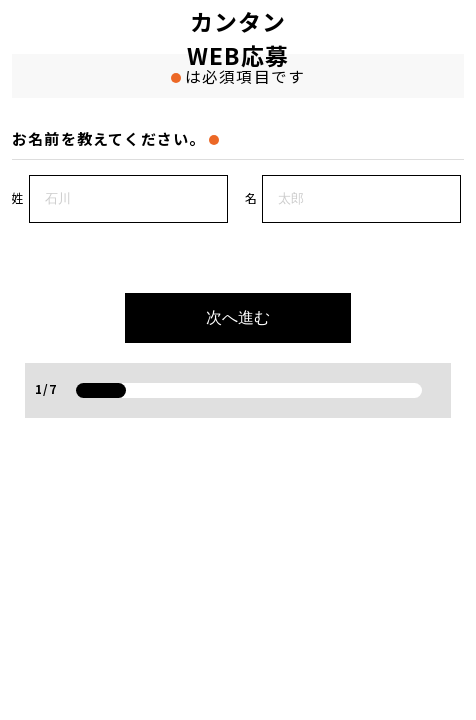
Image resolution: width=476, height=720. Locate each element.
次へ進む (238, 317)
